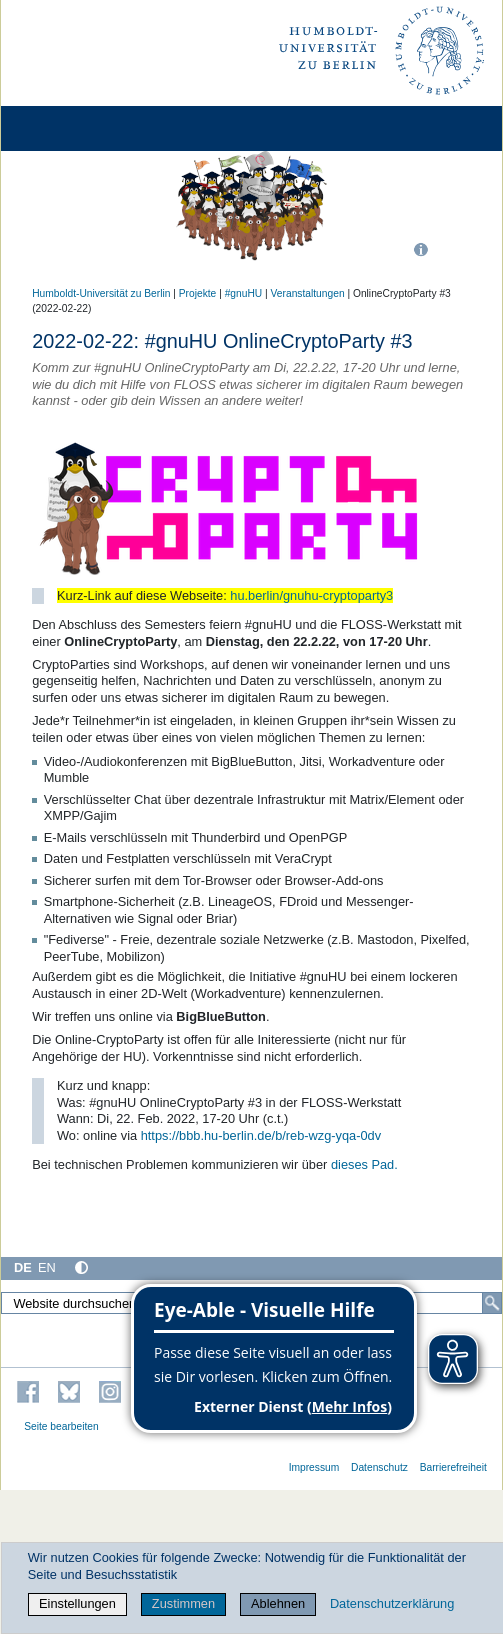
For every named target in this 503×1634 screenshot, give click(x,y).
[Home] (72, 128)
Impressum (314, 1467)
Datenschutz (379, 1467)
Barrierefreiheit (453, 1467)
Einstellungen (77, 1603)
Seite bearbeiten (61, 1426)
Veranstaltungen (308, 293)
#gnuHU (244, 293)
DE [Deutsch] (23, 1267)
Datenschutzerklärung (392, 1603)
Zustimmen (183, 1603)
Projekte (198, 293)
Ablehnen (278, 1603)
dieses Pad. (364, 1164)
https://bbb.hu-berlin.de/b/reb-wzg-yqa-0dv (261, 1135)
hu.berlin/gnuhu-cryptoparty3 (311, 595)
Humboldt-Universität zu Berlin (101, 293)
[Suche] (492, 1303)
